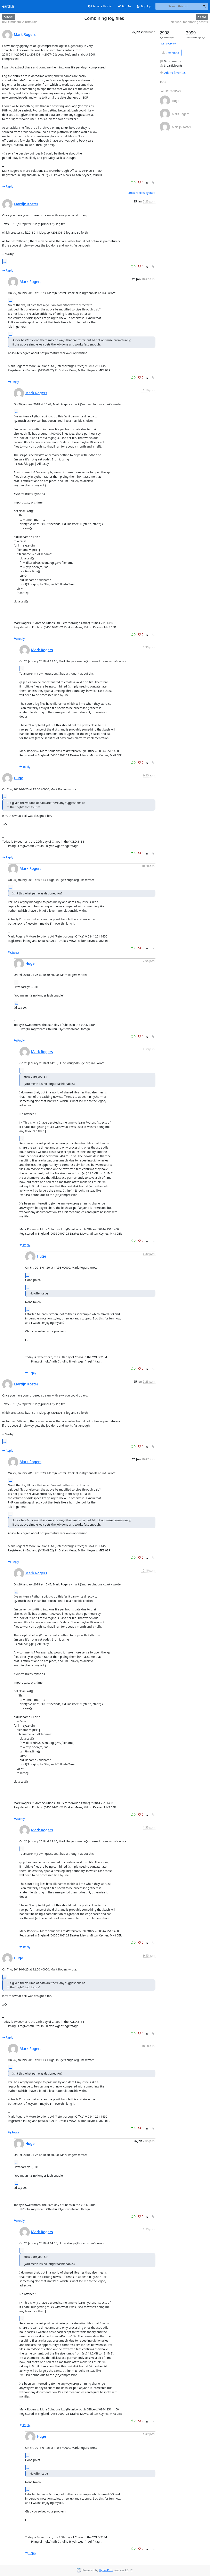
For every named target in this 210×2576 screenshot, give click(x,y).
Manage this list (100, 6)
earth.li (8, 6)
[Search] (204, 6)
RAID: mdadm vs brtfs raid (20, 22)
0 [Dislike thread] (140, 182)
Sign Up (144, 6)
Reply (7, 186)
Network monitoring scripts (189, 22)
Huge (18, 777)
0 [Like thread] (133, 182)
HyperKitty (106, 2570)
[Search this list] (178, 6)
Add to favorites (173, 73)
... (4, 261)
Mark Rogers (25, 34)
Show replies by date (141, 193)
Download (170, 53)
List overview (169, 43)
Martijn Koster (26, 203)
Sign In (124, 6)
